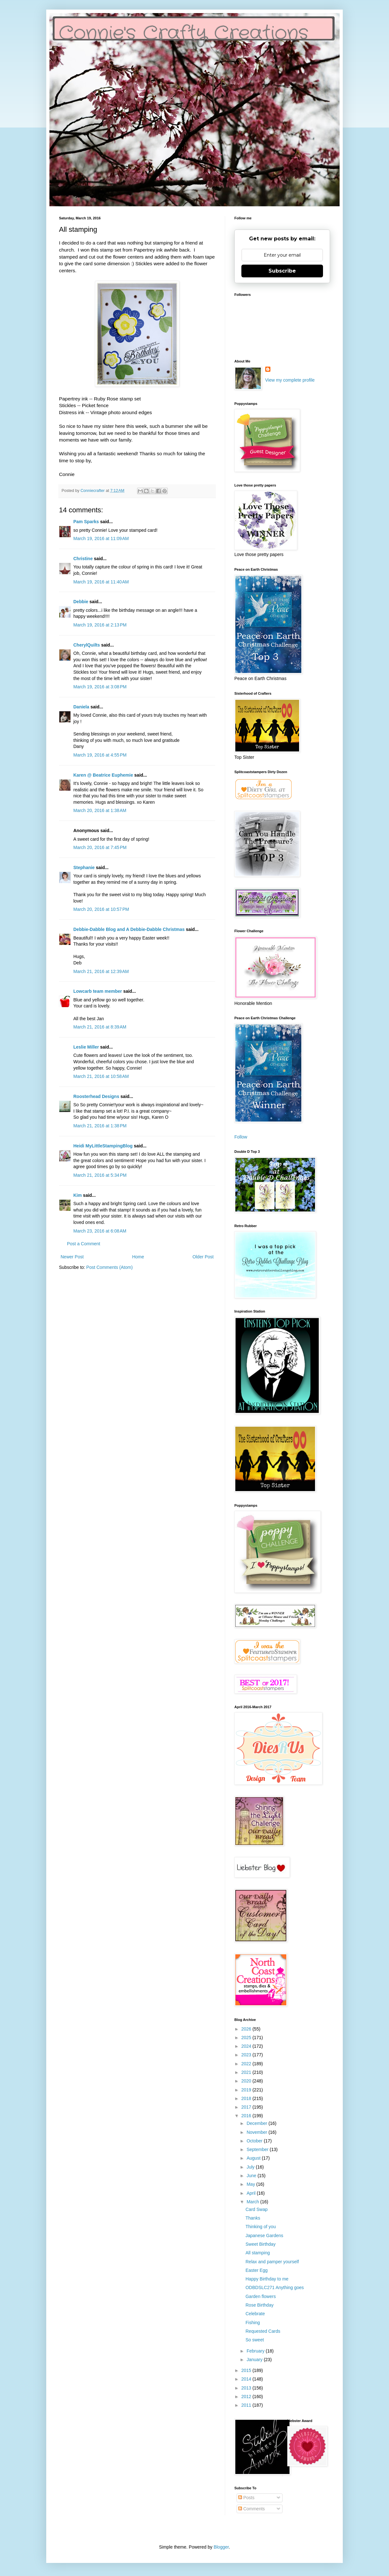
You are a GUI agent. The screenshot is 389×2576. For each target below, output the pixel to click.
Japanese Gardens (264, 2235)
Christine (83, 558)
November (257, 2132)
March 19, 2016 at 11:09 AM (101, 538)
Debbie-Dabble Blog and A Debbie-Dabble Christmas (129, 929)
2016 (247, 2115)
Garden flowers (261, 2296)
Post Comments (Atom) (109, 1267)
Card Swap (257, 2209)
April (251, 2193)
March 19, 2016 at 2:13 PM (100, 624)
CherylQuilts (86, 645)
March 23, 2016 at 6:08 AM (99, 1230)
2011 (247, 2405)
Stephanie (84, 867)
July (251, 2167)
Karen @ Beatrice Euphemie (103, 775)
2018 (247, 2098)
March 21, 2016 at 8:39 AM (99, 1026)
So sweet (255, 2339)
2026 (247, 2028)
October (255, 2140)
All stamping (258, 2252)
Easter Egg (257, 2270)
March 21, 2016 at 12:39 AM (101, 971)
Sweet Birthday (260, 2244)
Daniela (81, 706)
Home (138, 1256)
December (257, 2123)
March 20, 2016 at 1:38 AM (99, 810)
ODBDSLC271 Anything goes (275, 2287)
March (253, 2201)
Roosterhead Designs (96, 1096)
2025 (247, 2037)
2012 (247, 2396)
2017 (247, 2107)
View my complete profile (290, 380)
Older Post (203, 1256)
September (257, 2149)
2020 (247, 2080)
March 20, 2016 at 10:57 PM (101, 909)
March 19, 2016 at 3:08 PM (100, 686)
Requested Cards (263, 2331)
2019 (247, 2089)
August (253, 2158)
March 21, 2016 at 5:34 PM (100, 1175)
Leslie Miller (86, 1047)
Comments (251, 2508)
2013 (247, 2387)
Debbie (80, 601)
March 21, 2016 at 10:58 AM (101, 1076)
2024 (247, 2046)
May (251, 2184)
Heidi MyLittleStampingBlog (103, 1145)
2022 (247, 2063)
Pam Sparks (86, 521)
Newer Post (72, 1256)
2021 (247, 2072)
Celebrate (255, 2313)
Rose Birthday (260, 2305)
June (251, 2175)
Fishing (253, 2322)
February (256, 2350)
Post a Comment (83, 1243)
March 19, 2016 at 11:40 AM (101, 581)
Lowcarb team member (97, 991)
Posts (246, 2497)
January (255, 2359)
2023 (247, 2054)
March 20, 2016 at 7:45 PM (100, 847)
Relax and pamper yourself (272, 2261)
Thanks (253, 2218)
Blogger (221, 2547)
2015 (247, 2370)
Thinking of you (261, 2226)
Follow (240, 1136)
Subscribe (282, 271)
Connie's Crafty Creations (183, 33)
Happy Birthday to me (267, 2278)
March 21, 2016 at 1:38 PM (100, 1125)
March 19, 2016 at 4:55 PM (100, 754)
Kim (77, 1195)
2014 (247, 2379)
